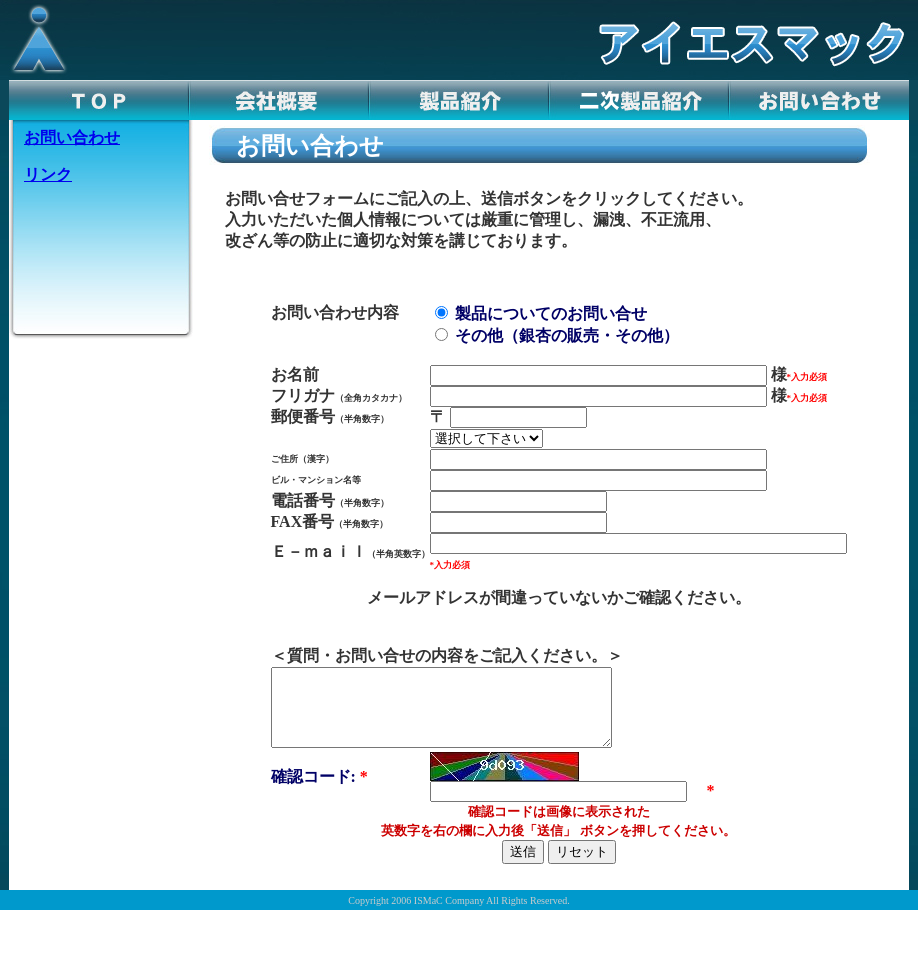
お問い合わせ (72, 137)
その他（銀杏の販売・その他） (557, 335)
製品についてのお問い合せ (541, 313)
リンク (48, 174)
